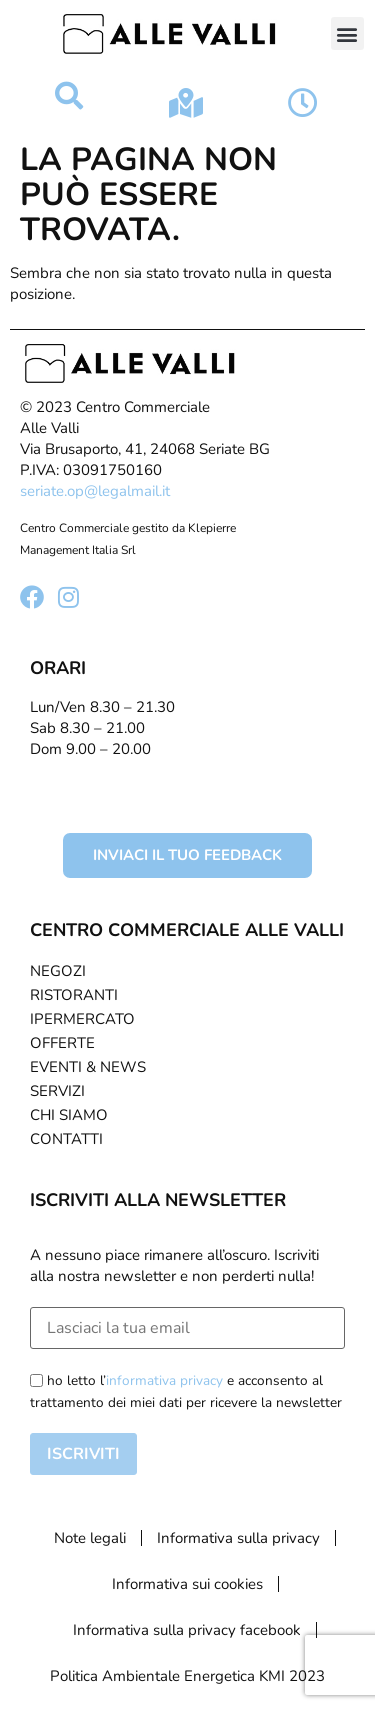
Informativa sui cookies (187, 1584)
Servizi (57, 1091)
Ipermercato (82, 1019)
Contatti (66, 1139)
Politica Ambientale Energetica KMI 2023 (187, 1676)
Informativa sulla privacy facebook (187, 1630)
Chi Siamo (69, 1115)
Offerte (62, 1043)
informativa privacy (164, 1380)
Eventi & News (88, 1067)
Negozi (58, 971)
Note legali (90, 1538)
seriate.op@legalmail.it (95, 491)
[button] (347, 33)
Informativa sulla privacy (238, 1538)
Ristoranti (74, 995)
